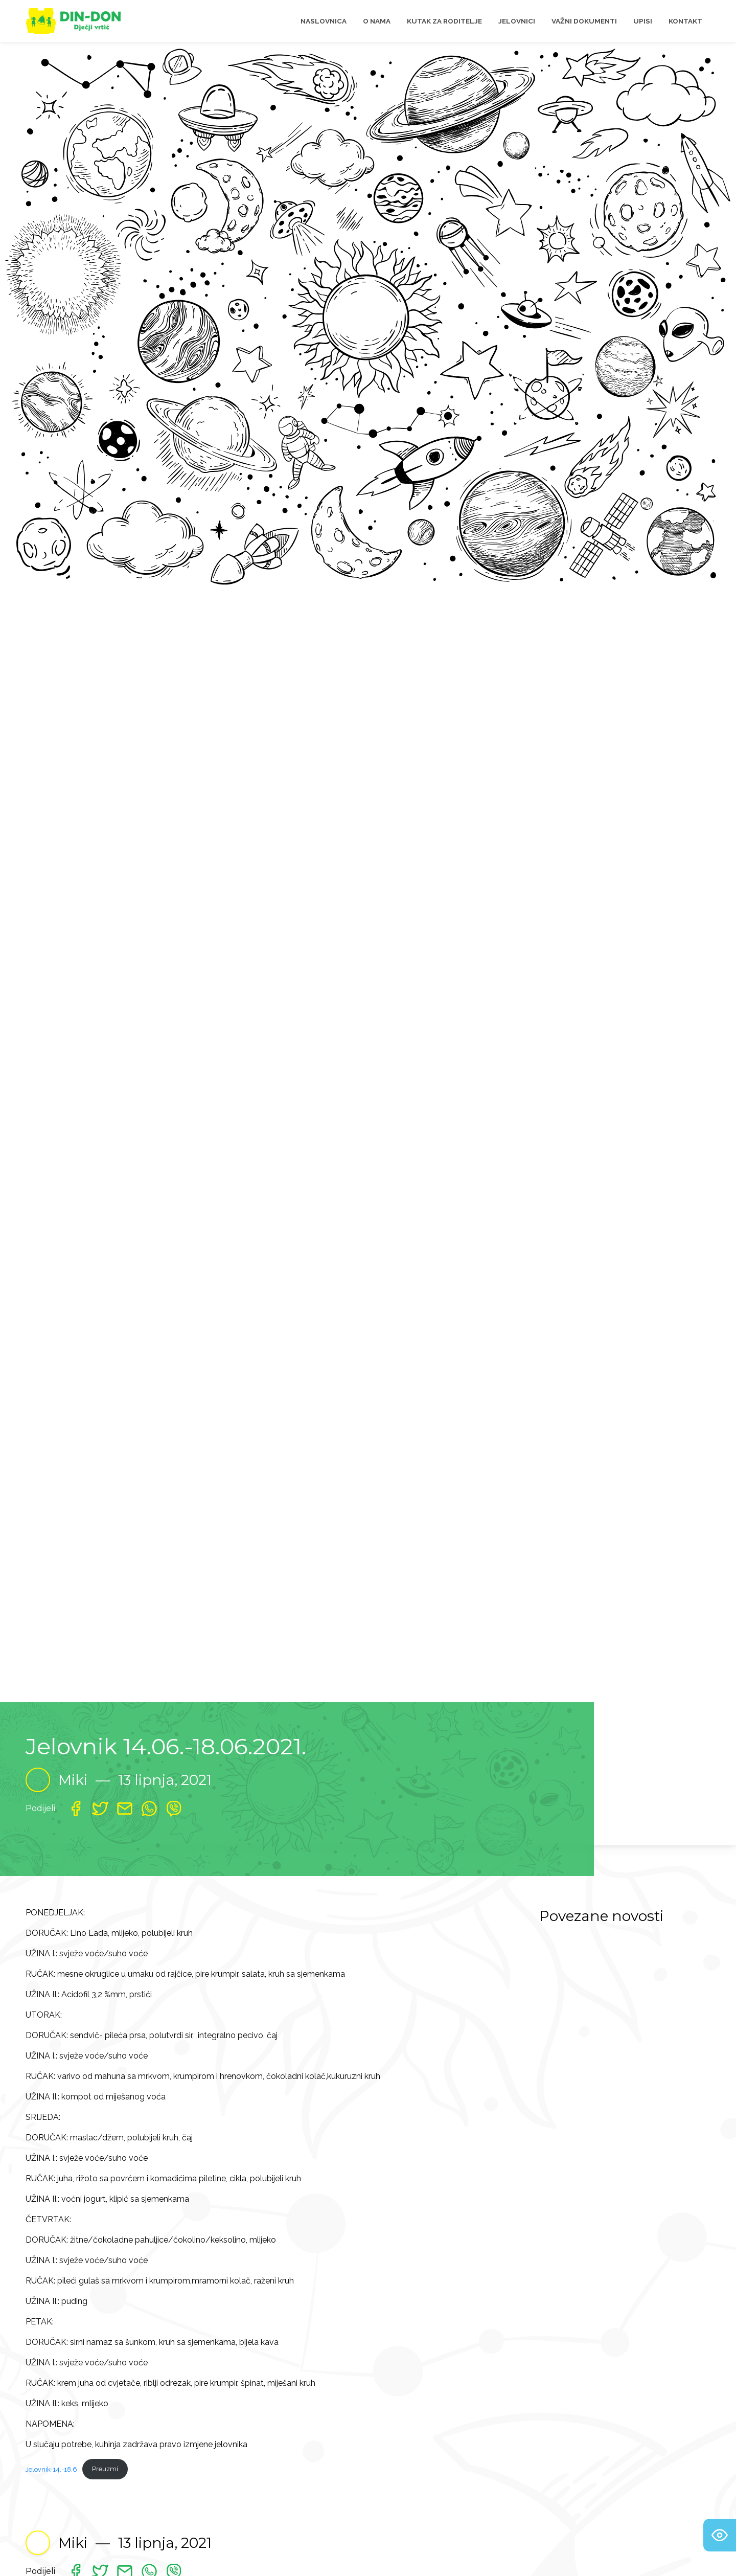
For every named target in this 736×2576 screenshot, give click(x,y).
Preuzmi (105, 2469)
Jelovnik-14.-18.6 (51, 2469)
